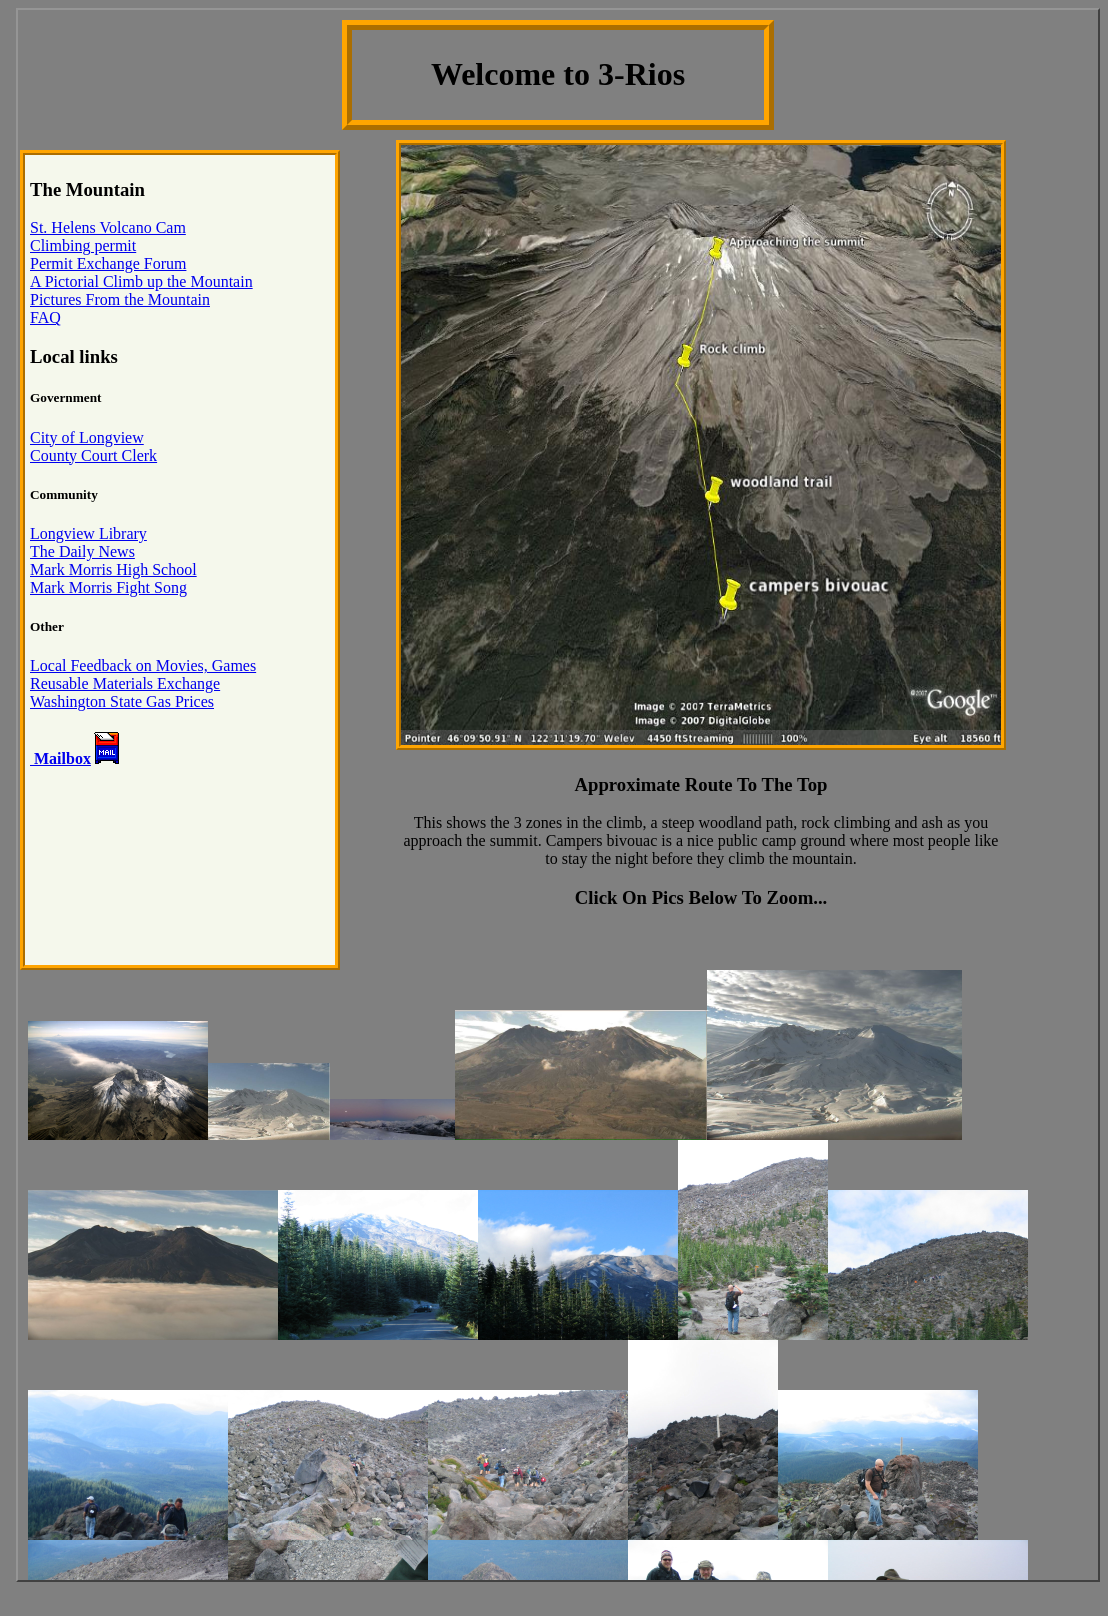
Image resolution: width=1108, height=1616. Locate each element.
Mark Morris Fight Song (108, 587)
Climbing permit (83, 245)
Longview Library (88, 533)
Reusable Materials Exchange (125, 683)
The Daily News (82, 551)
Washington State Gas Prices (122, 701)
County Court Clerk (93, 455)
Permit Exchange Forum (108, 263)
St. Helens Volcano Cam (108, 227)
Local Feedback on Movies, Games (143, 665)
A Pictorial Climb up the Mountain (141, 281)
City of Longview (87, 437)
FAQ (45, 317)
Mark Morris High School (113, 569)
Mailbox (60, 758)
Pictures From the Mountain (120, 299)
